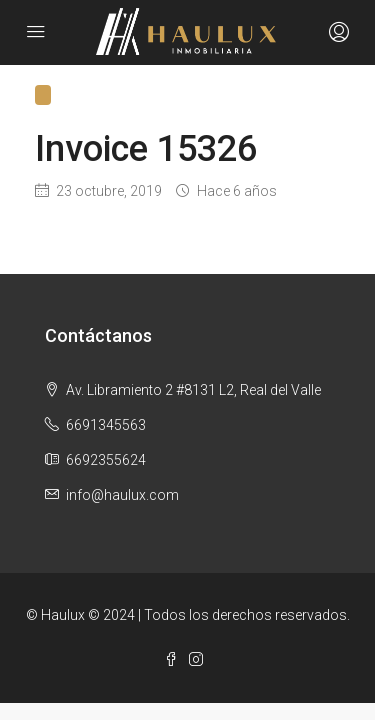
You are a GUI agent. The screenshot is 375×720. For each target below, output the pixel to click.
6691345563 (106, 425)
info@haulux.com (122, 495)
